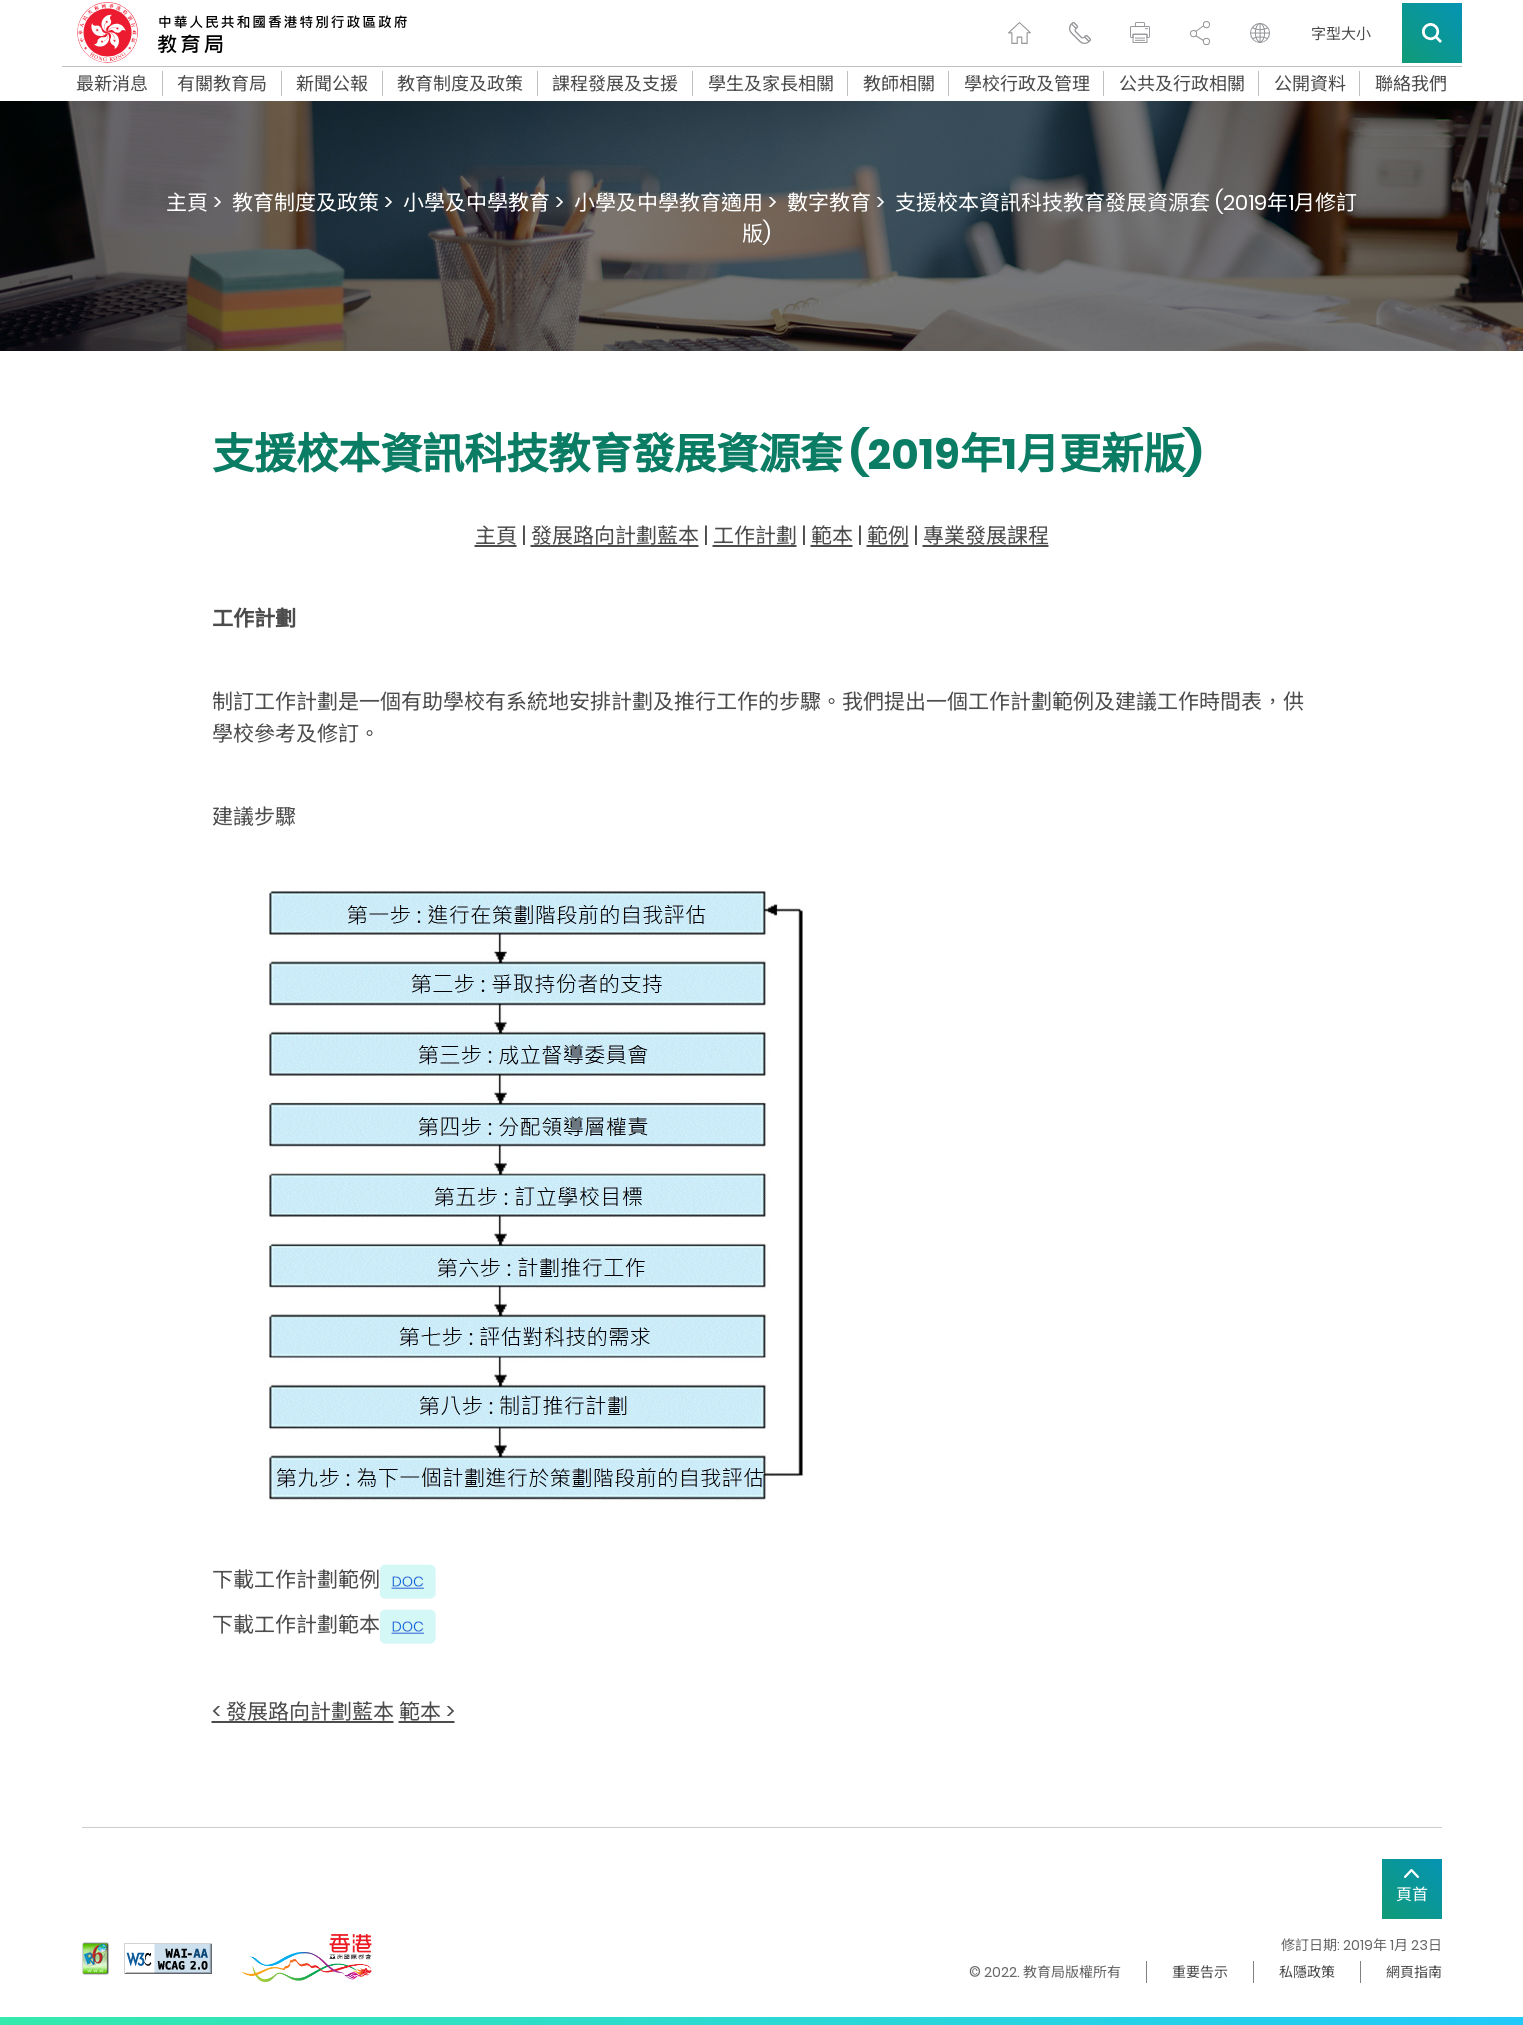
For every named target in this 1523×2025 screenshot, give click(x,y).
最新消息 (112, 84)
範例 (888, 535)
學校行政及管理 (1027, 84)
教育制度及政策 (460, 84)
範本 (832, 535)
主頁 (496, 535)
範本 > (427, 1711)
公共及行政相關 (1182, 84)
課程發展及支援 (615, 84)
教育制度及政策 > (312, 202)
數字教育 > (836, 202)
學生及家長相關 (771, 84)
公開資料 (1310, 84)
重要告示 (1200, 1972)
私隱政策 (1307, 1972)
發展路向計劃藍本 (615, 535)
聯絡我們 (1411, 84)
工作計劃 (755, 535)
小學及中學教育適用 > (675, 202)
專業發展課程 (986, 535)
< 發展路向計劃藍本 (303, 1711)
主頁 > (194, 202)
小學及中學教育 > (483, 202)
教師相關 (899, 84)
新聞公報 (332, 84)
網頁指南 (1414, 1972)
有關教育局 (222, 84)
